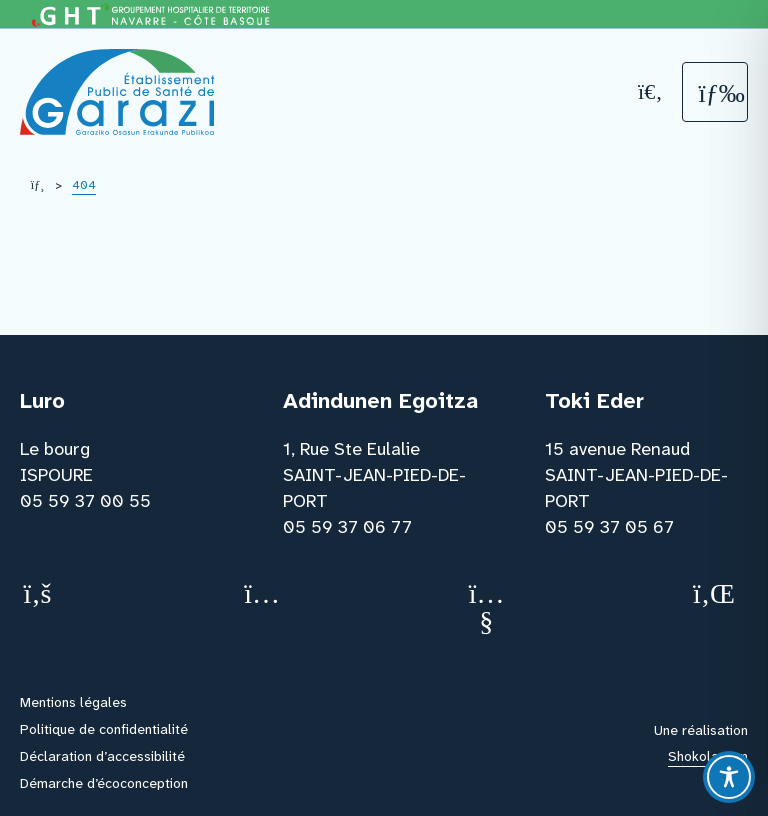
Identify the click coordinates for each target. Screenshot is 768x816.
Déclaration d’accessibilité (102, 756)
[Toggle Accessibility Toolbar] (729, 777)
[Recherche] (651, 91)
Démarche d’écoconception (104, 783)
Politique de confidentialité (104, 729)
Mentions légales (73, 702)
